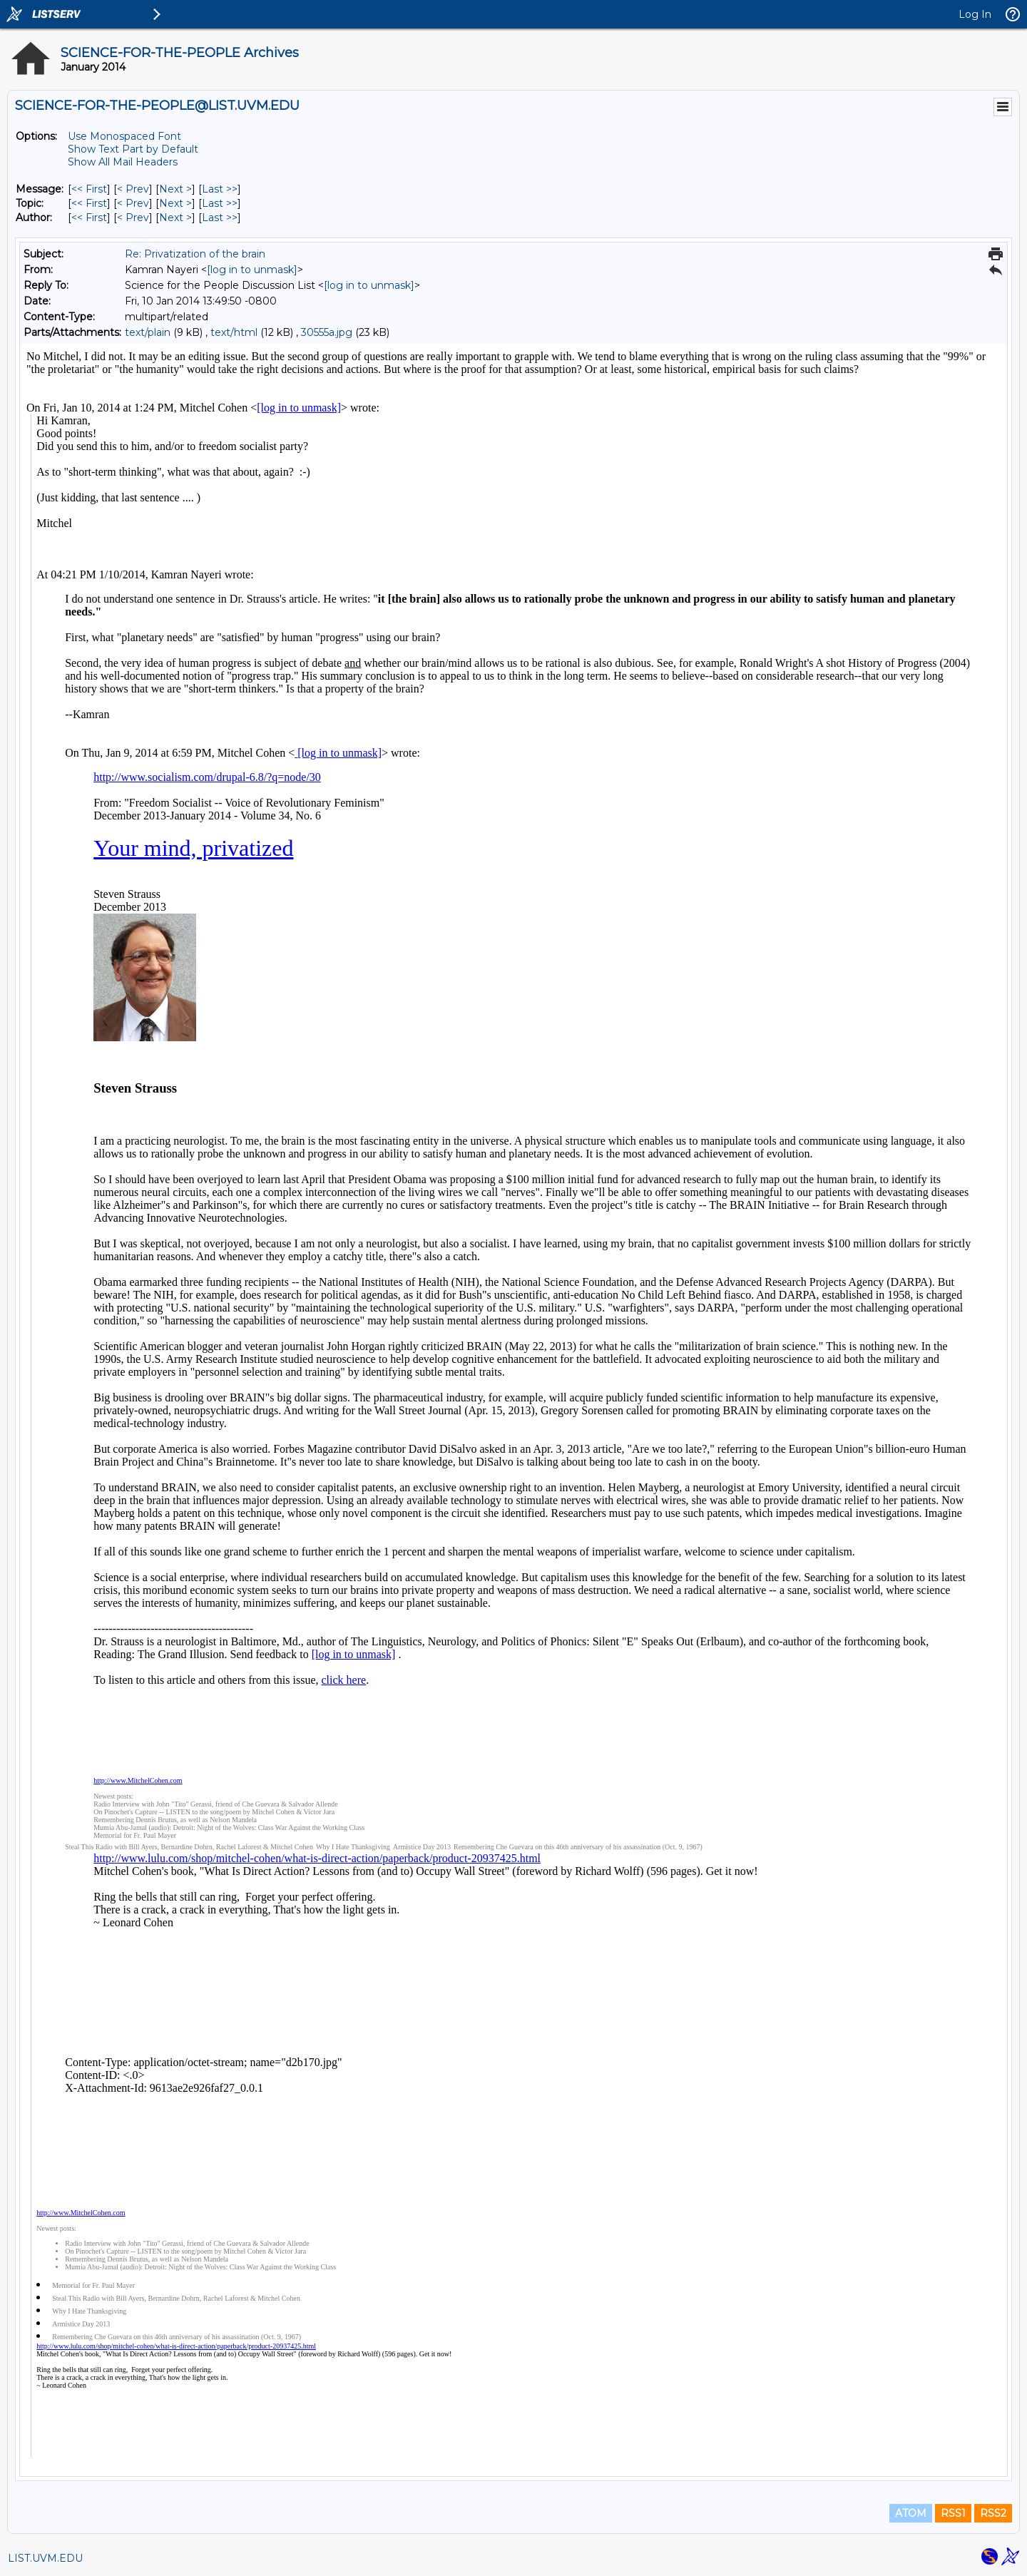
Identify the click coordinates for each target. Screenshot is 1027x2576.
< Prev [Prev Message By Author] (133, 217)
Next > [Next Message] (175, 189)
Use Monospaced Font (124, 136)
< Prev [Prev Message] (133, 189)
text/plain (147, 332)
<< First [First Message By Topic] (89, 203)
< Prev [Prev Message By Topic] (133, 203)
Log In (975, 14)
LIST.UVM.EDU (45, 2558)
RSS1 (953, 2513)
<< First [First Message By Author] (89, 217)
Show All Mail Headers (123, 161)
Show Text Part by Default (133, 149)
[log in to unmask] (252, 269)
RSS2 (993, 2513)
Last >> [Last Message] (219, 189)
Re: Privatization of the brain (195, 253)
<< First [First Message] (89, 189)
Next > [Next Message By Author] (175, 217)
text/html (233, 332)
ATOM (910, 2513)
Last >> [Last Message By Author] (219, 217)
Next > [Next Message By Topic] (175, 203)
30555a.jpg (326, 332)
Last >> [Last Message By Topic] (219, 203)
